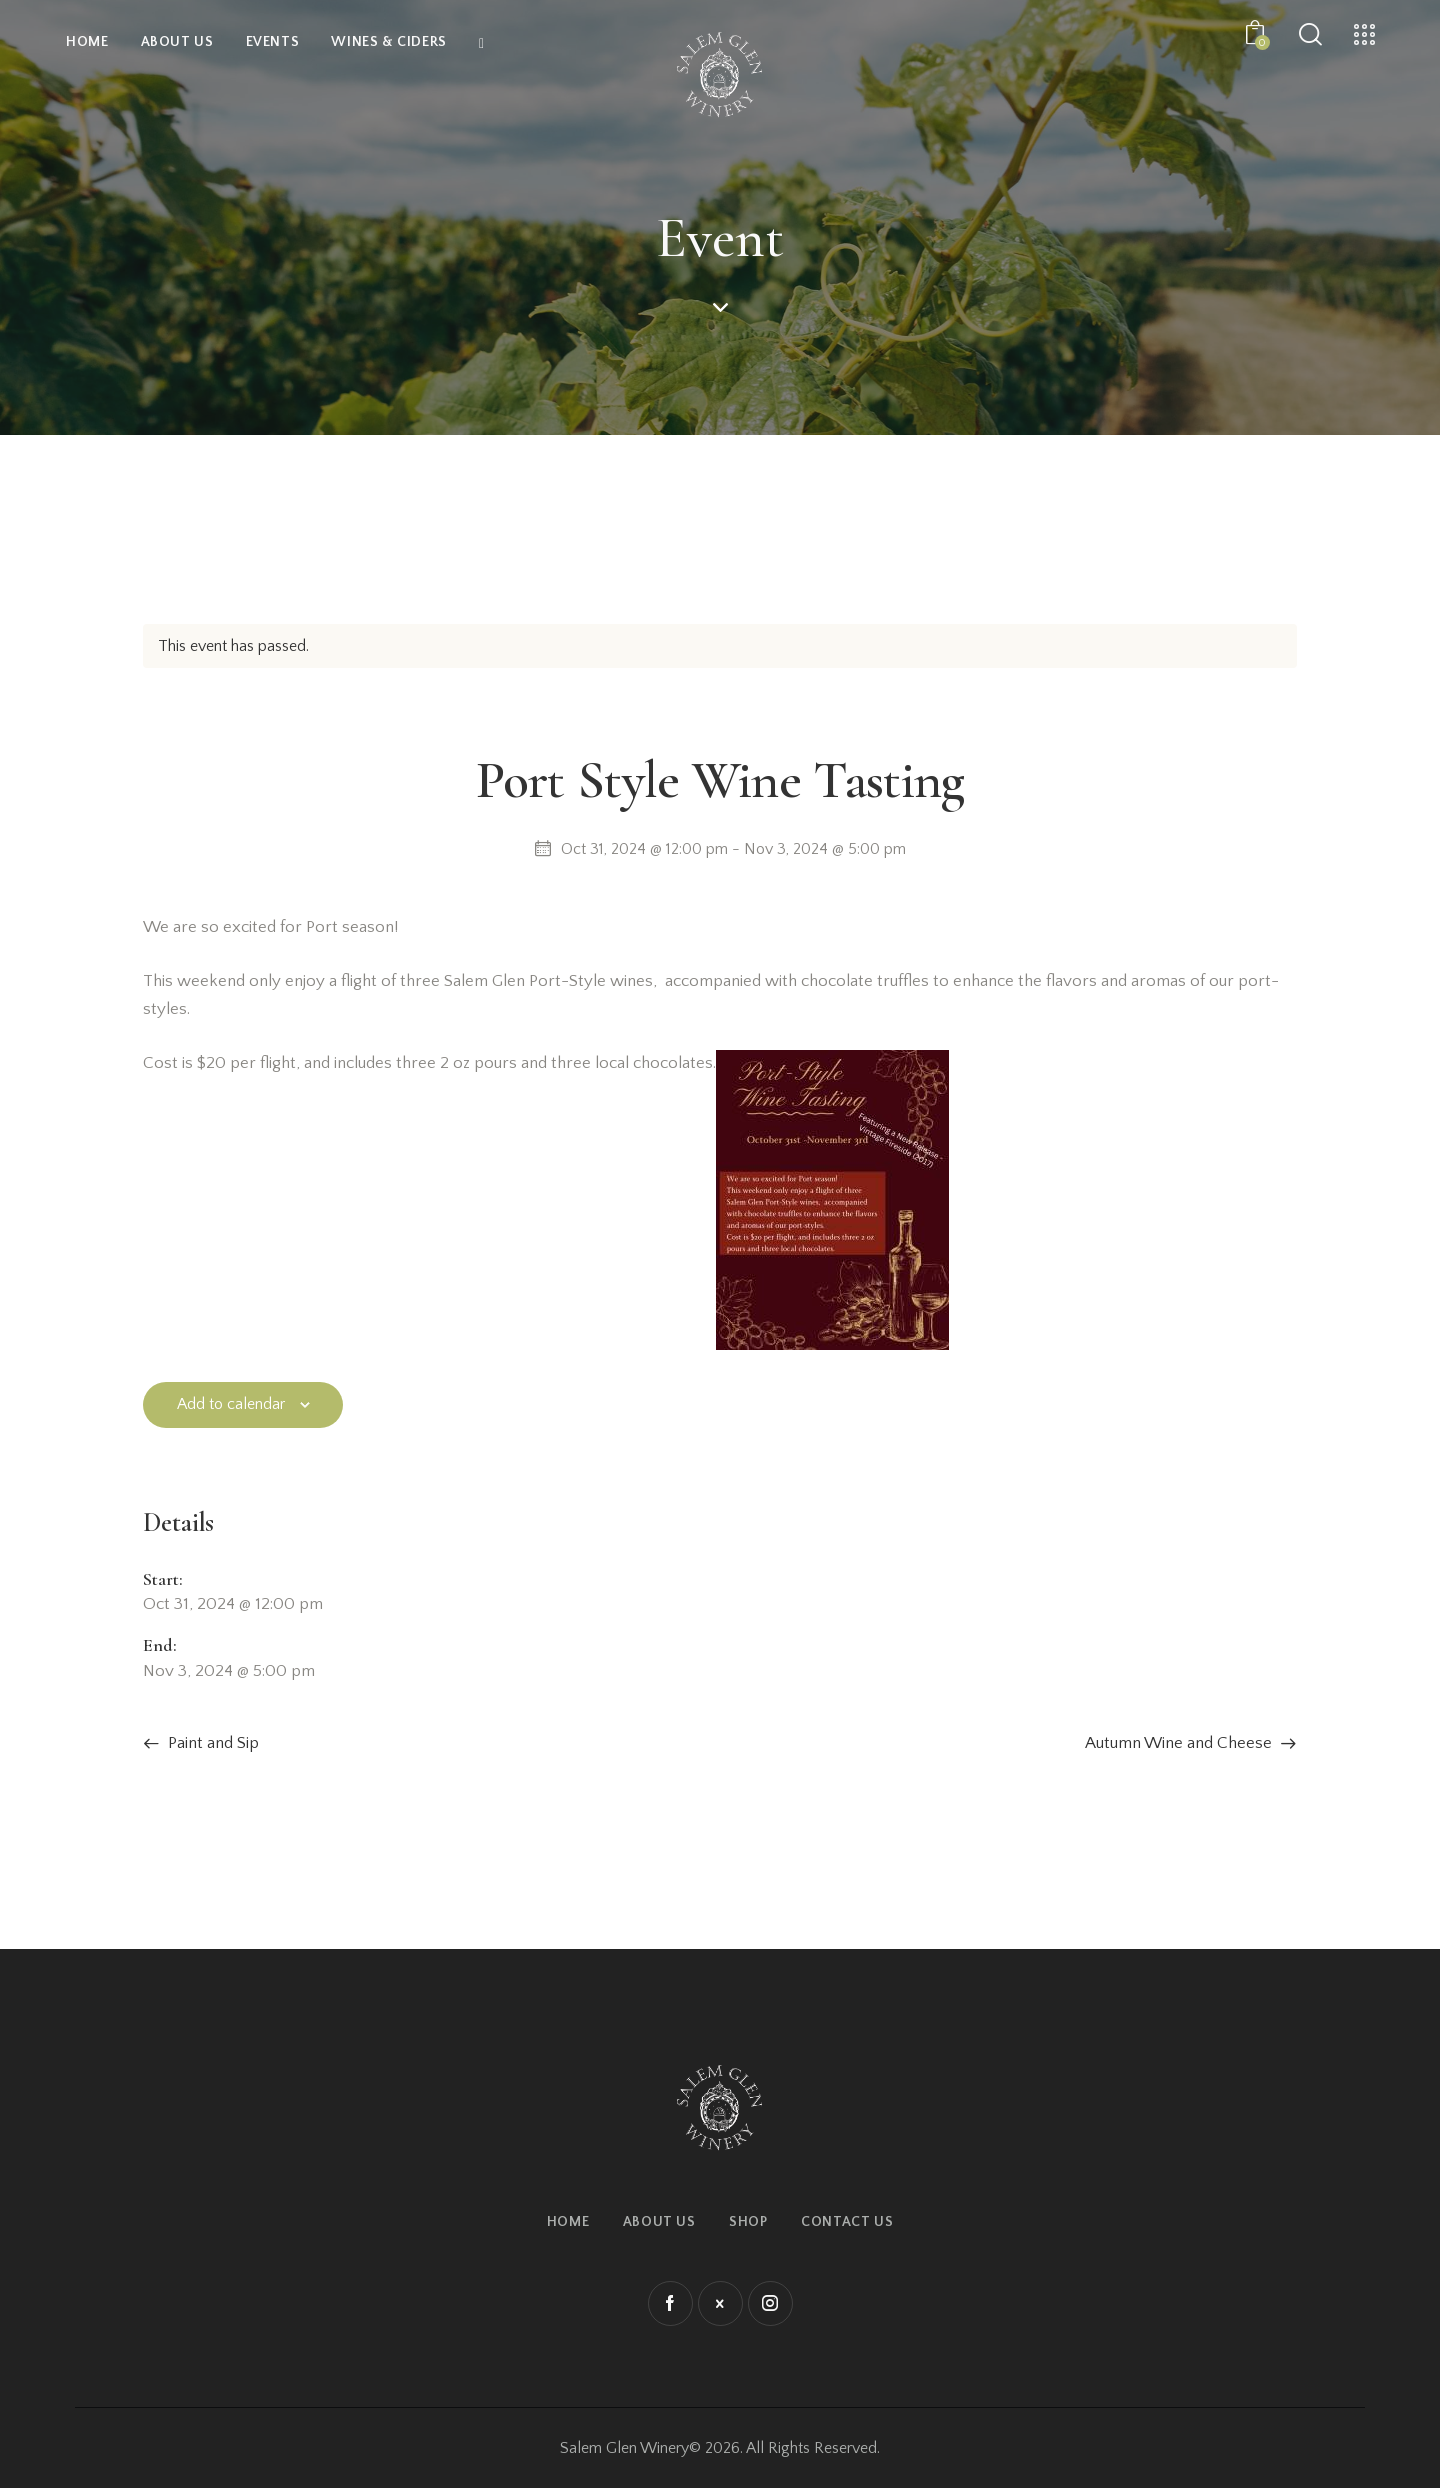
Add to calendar (231, 1404)
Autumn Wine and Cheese (1180, 1743)
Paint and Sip (211, 1743)
